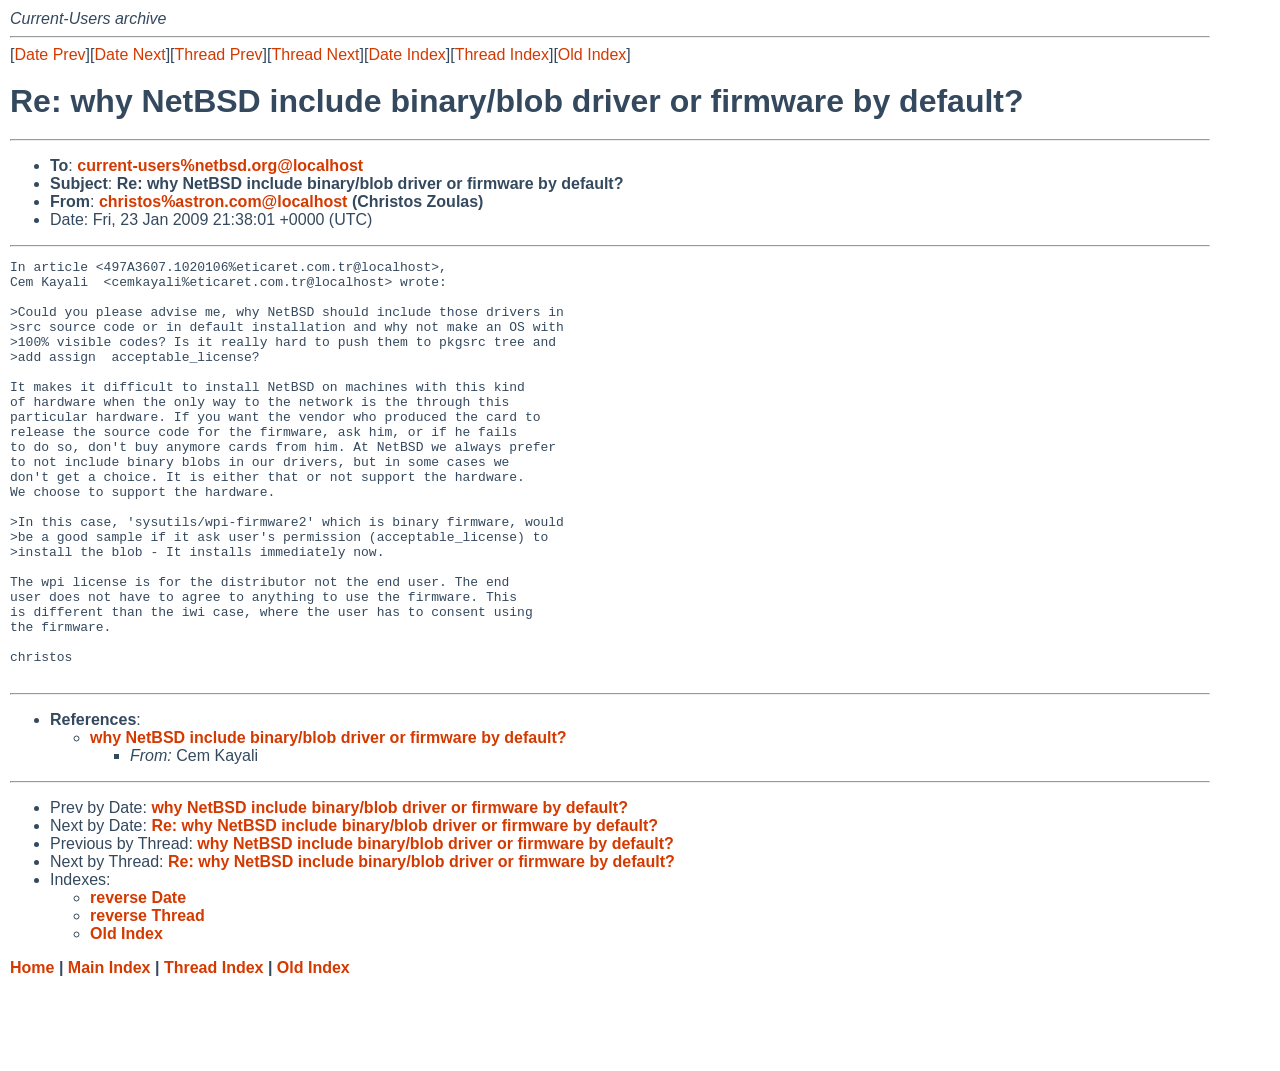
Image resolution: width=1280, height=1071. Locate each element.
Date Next (129, 54)
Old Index (592, 54)
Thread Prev (219, 54)
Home (32, 1051)
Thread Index (502, 54)
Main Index (109, 1051)
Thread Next (315, 54)
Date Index (406, 54)
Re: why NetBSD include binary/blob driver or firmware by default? (404, 909)
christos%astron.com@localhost (223, 201)
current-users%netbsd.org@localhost (220, 165)
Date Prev (49, 54)
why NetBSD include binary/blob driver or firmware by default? (328, 821)
